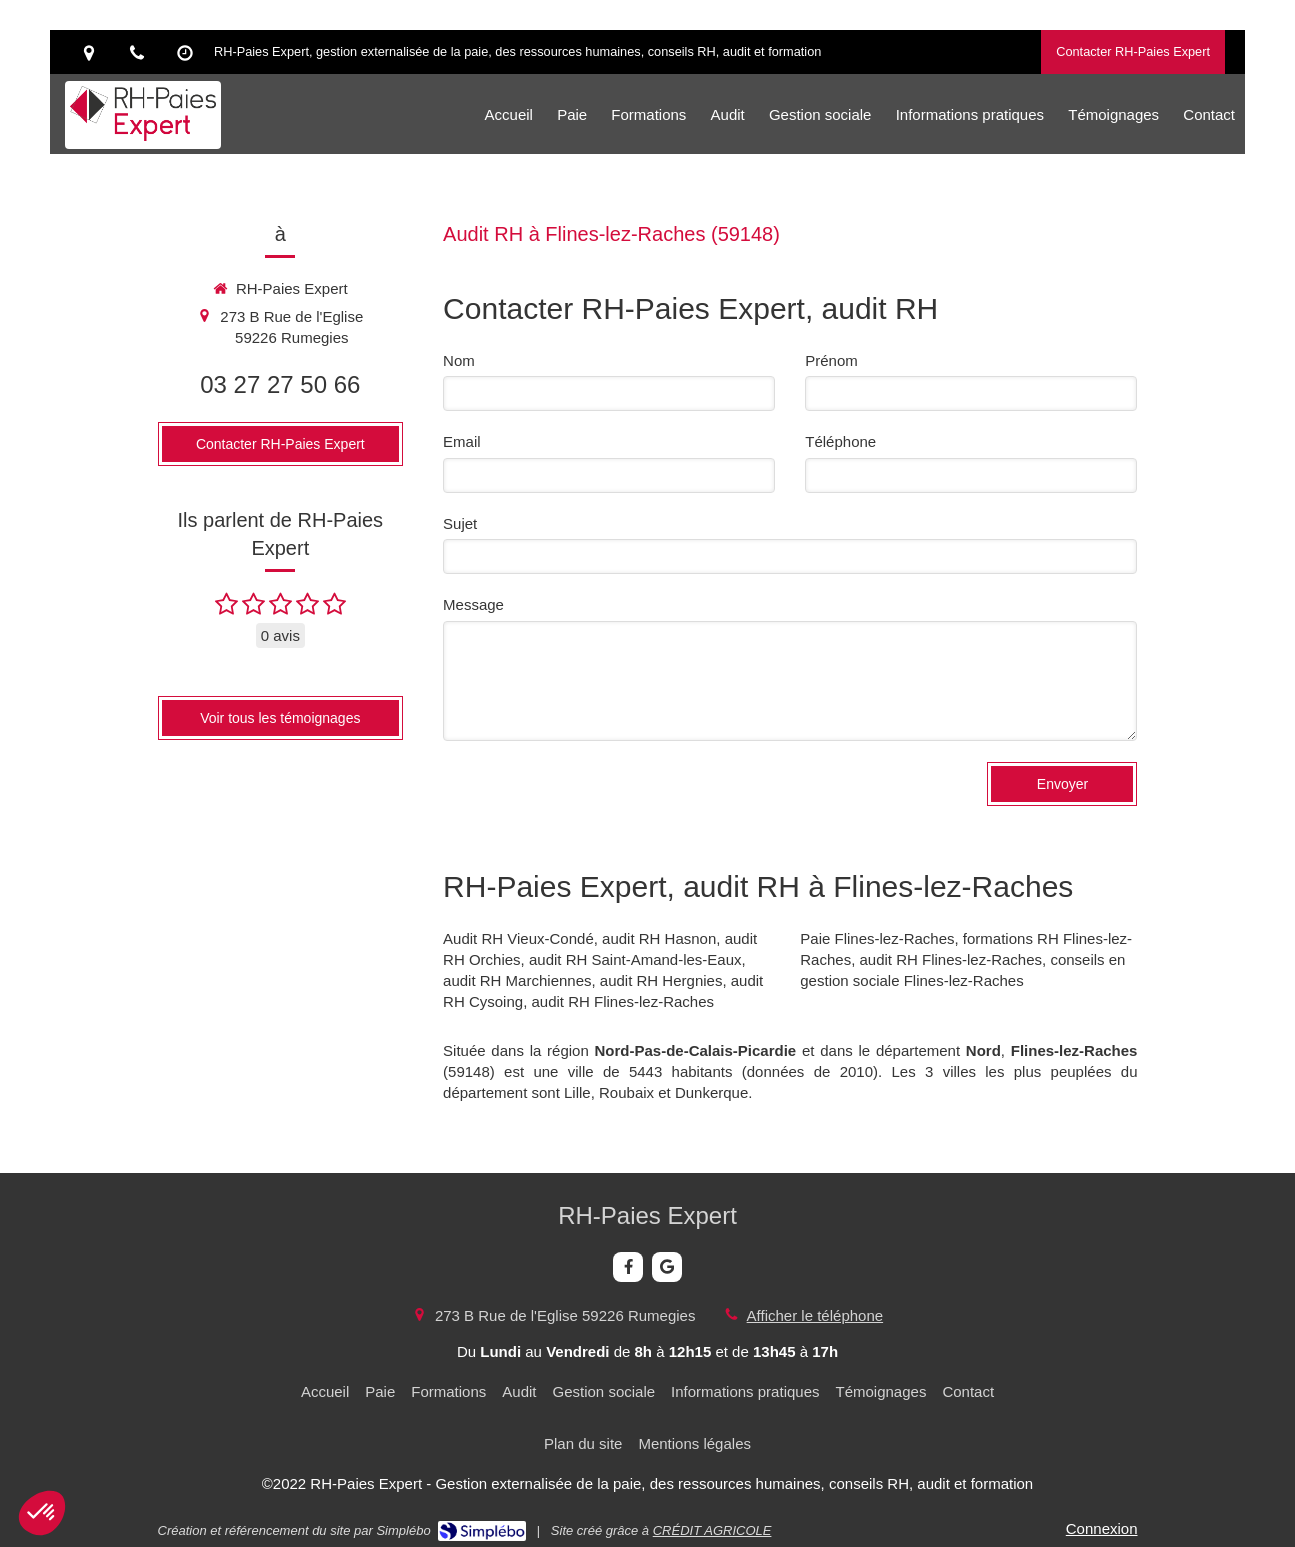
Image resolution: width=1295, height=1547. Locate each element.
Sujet (460, 523)
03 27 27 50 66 (280, 384)
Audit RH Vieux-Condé (518, 938)
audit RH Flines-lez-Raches (622, 1001)
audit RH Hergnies (661, 980)
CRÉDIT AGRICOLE (712, 1530)
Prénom (831, 360)
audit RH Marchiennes (517, 980)
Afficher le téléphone (815, 1315)
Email (462, 441)
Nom (459, 360)
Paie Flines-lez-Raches (877, 938)
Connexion (1102, 1528)
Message (473, 604)
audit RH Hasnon (659, 938)
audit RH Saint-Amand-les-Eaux (635, 959)
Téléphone (840, 441)
